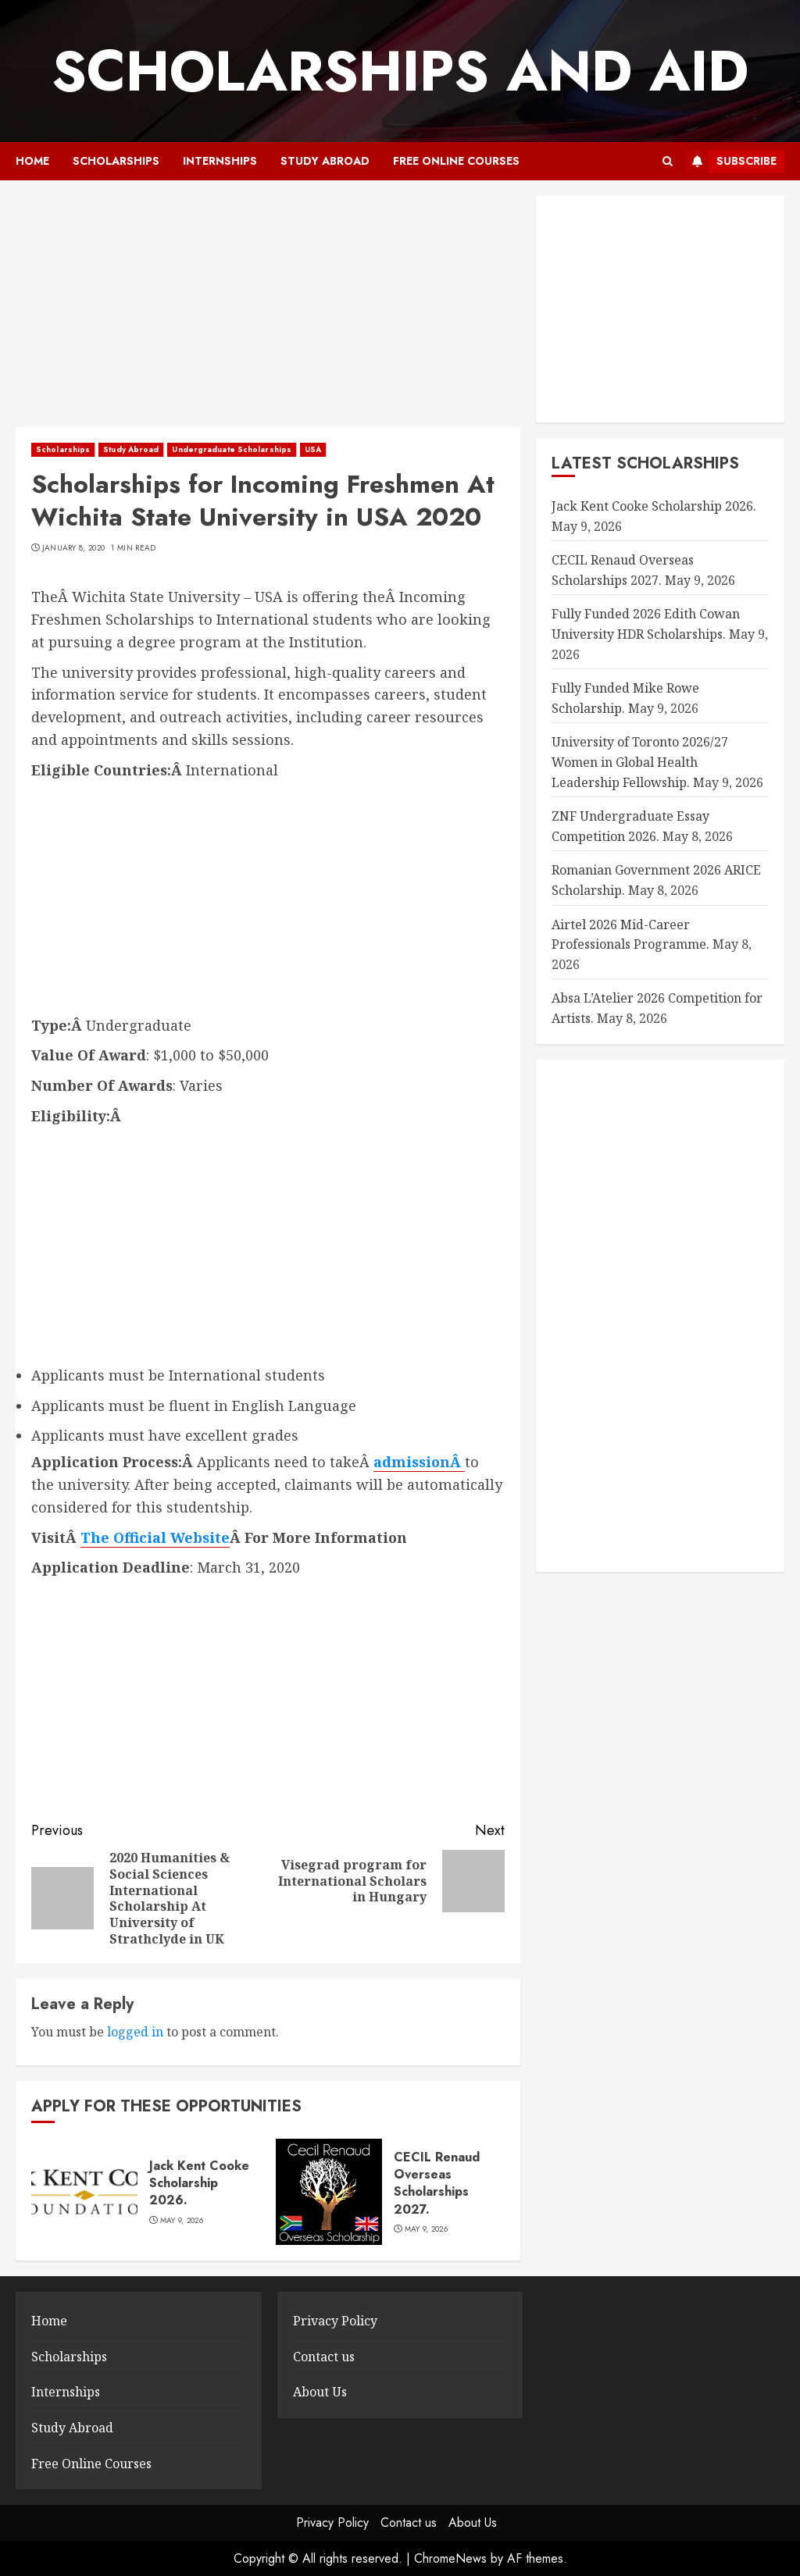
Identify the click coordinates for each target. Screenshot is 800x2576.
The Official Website (155, 1537)
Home (32, 161)
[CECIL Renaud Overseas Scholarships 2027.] (329, 2192)
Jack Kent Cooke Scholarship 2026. (199, 2183)
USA (313, 449)
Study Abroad (325, 161)
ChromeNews (450, 2558)
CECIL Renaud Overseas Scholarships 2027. (437, 2183)
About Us (320, 2391)
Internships (220, 161)
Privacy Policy (335, 2320)
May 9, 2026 (181, 2220)
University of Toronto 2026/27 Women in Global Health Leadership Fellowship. (640, 761)
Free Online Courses (456, 161)
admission (411, 1461)
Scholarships (116, 161)
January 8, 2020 (73, 548)
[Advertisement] (268, 311)
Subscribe (731, 161)
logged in (135, 2031)
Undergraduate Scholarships (231, 449)
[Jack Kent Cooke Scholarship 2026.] (84, 2192)
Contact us (324, 2356)
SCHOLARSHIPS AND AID (400, 71)
